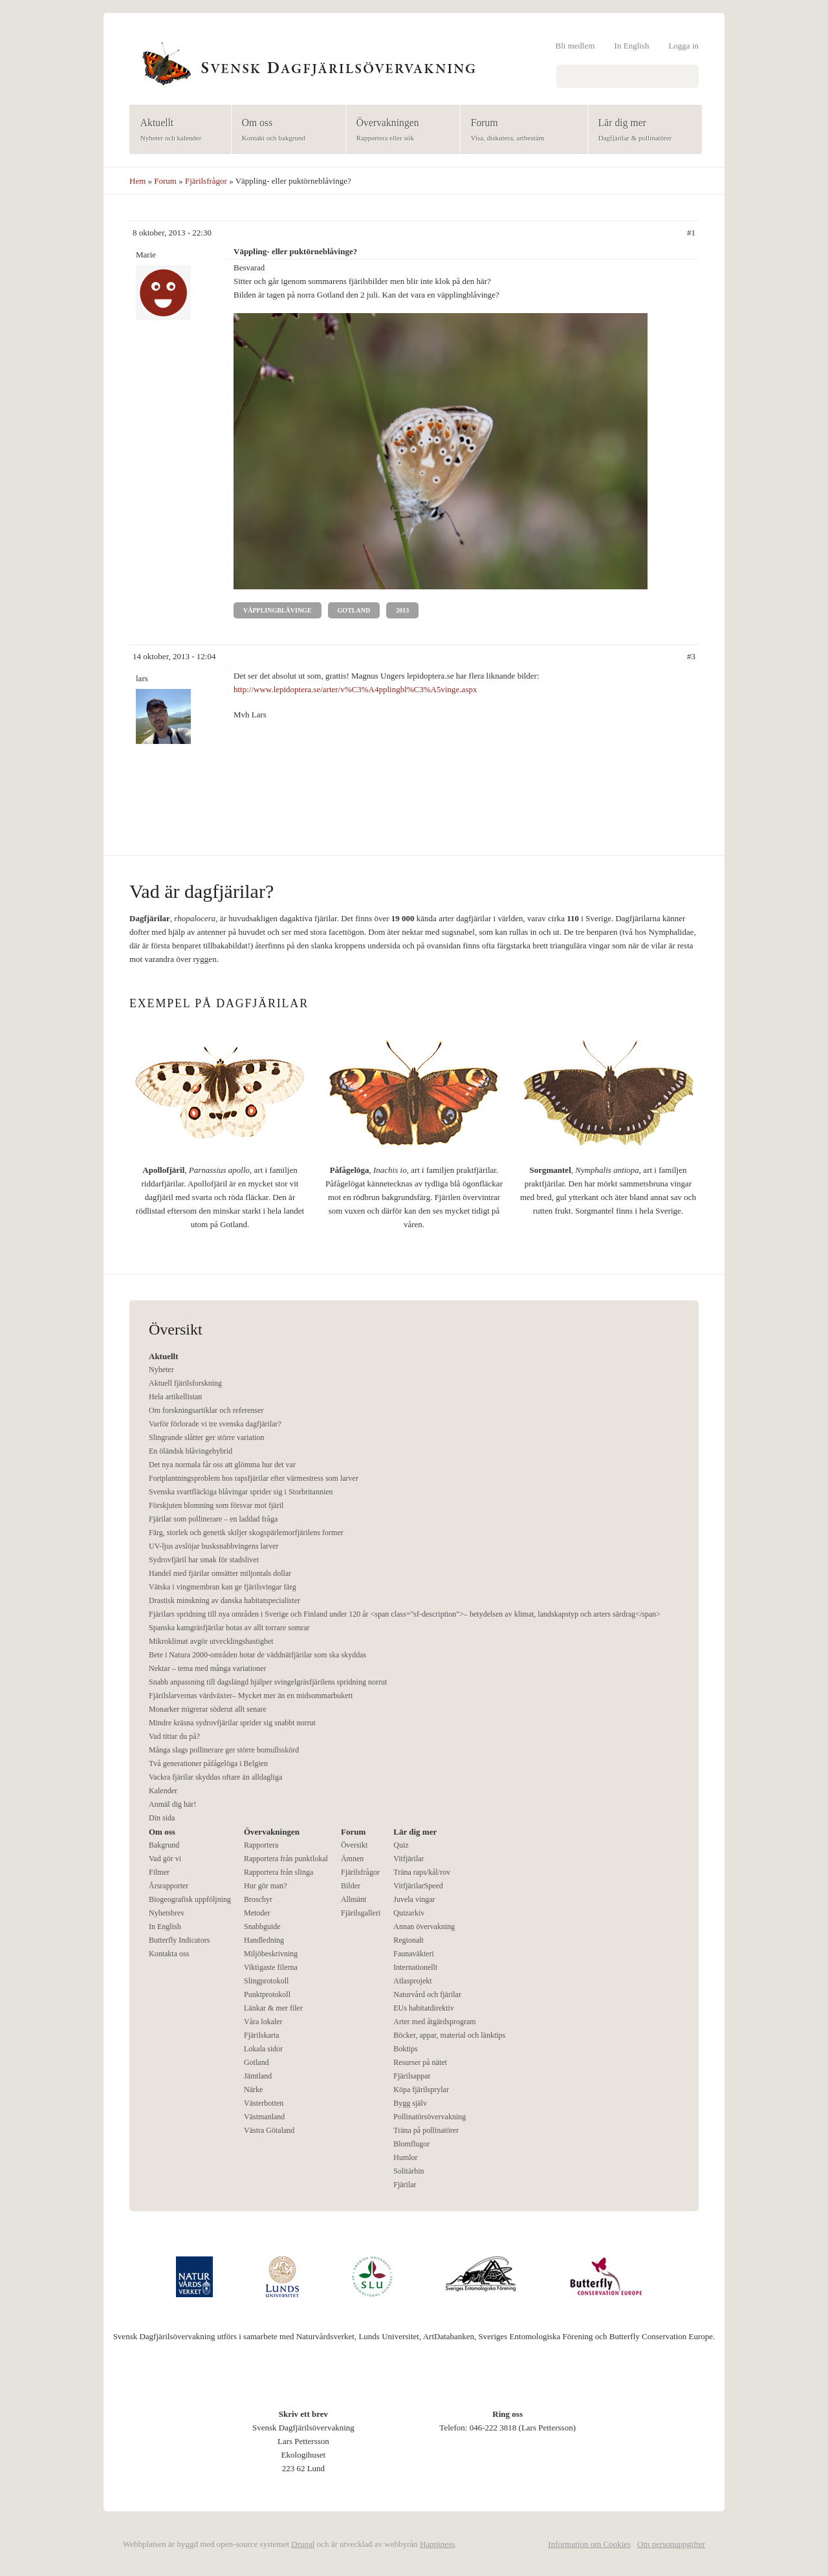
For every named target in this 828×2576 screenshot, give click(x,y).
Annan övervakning (424, 1926)
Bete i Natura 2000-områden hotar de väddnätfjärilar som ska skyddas (257, 1654)
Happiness (437, 2544)
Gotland (354, 610)
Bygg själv (410, 2103)
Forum (520, 130)
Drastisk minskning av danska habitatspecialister (224, 1600)
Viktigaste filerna (271, 1967)
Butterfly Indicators (179, 1940)
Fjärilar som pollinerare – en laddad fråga (213, 1518)
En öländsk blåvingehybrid (190, 1451)
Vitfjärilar (408, 1858)
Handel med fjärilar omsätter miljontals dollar (220, 1573)
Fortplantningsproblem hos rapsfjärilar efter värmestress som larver (253, 1478)
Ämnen (352, 1858)
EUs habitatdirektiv (423, 2008)
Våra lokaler (263, 2021)
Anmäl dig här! (172, 1804)
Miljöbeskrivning (271, 1953)
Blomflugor (411, 2143)
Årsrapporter (168, 1885)
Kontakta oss (169, 1953)
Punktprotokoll (267, 1994)
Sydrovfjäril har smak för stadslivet (204, 1559)
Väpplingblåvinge (277, 610)
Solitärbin (408, 2171)
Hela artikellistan (175, 1396)
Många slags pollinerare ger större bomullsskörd (224, 1749)
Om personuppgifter (671, 2544)
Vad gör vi (165, 1858)
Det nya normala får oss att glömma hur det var (222, 1464)
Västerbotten (263, 2103)
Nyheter (161, 1369)
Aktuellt (176, 130)
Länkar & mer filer (273, 2008)
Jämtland (258, 2075)
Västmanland (264, 2116)
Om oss (284, 130)
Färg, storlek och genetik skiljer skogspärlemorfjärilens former (246, 1532)
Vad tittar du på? (174, 1736)
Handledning (264, 1940)
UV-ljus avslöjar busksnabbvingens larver (214, 1546)
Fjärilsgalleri (360, 1912)
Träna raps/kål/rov (421, 1872)
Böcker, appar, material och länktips (449, 2035)
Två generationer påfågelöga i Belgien (208, 1763)
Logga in (683, 45)
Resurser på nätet (420, 2062)
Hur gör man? (265, 1885)
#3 (691, 656)
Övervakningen (399, 130)
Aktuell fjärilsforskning (185, 1383)
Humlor (405, 2157)
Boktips (405, 2048)
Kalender (163, 1790)
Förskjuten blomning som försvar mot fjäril (216, 1505)
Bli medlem (575, 45)
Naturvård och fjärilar (427, 1994)
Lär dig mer (640, 130)
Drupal (302, 2544)
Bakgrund (164, 1845)
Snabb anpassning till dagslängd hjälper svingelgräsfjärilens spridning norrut (268, 1681)
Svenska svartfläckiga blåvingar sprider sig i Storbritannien (241, 1491)
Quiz (400, 1845)
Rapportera (261, 1845)
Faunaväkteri (413, 1953)
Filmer (159, 1872)
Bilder (350, 1885)
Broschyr (258, 1899)
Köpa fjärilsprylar (421, 2089)
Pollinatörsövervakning (429, 2116)
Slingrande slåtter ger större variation (207, 1437)
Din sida (162, 1817)
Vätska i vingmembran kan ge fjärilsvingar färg (222, 1586)
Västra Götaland (269, 2130)
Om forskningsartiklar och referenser (206, 1410)
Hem (137, 181)
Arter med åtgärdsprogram (434, 2021)
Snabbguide (262, 1926)
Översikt (354, 1845)
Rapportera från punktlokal (286, 1858)
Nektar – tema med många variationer (208, 1668)
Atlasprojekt (412, 1980)
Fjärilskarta (261, 2035)
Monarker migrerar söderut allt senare (208, 1709)
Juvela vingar (414, 1899)
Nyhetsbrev (166, 1912)
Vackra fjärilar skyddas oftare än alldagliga (215, 1777)
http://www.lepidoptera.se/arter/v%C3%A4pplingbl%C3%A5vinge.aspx (355, 689)
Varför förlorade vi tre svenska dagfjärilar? (215, 1423)
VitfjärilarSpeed (418, 1885)
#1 (691, 232)
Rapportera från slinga (278, 1872)
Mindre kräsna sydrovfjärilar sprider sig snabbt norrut (232, 1722)
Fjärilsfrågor (206, 181)
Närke (253, 2089)
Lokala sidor (263, 2048)
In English (632, 45)
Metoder (257, 1912)
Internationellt (415, 1967)
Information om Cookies (589, 2544)
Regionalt (408, 1940)
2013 (402, 610)
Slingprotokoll (266, 1980)
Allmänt (353, 1899)
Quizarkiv (408, 1912)
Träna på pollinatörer (426, 2130)
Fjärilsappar (411, 2075)
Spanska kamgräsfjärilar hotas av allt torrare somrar (229, 1627)
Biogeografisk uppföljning (190, 1899)
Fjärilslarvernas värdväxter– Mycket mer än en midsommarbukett (251, 1695)
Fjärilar (404, 2184)
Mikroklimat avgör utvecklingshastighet (211, 1641)
